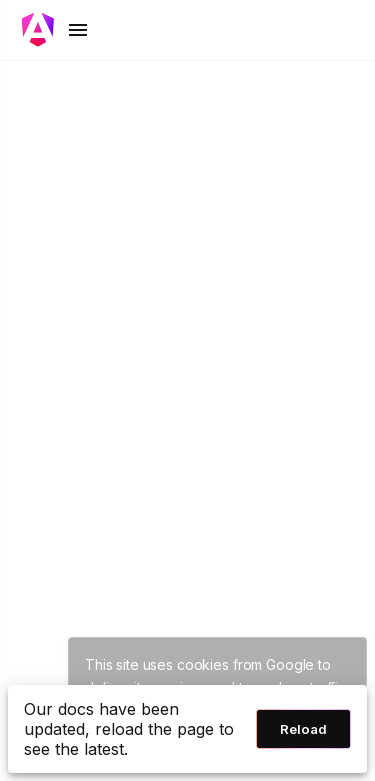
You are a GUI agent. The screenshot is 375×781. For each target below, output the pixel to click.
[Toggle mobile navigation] (56, 30)
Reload (303, 729)
